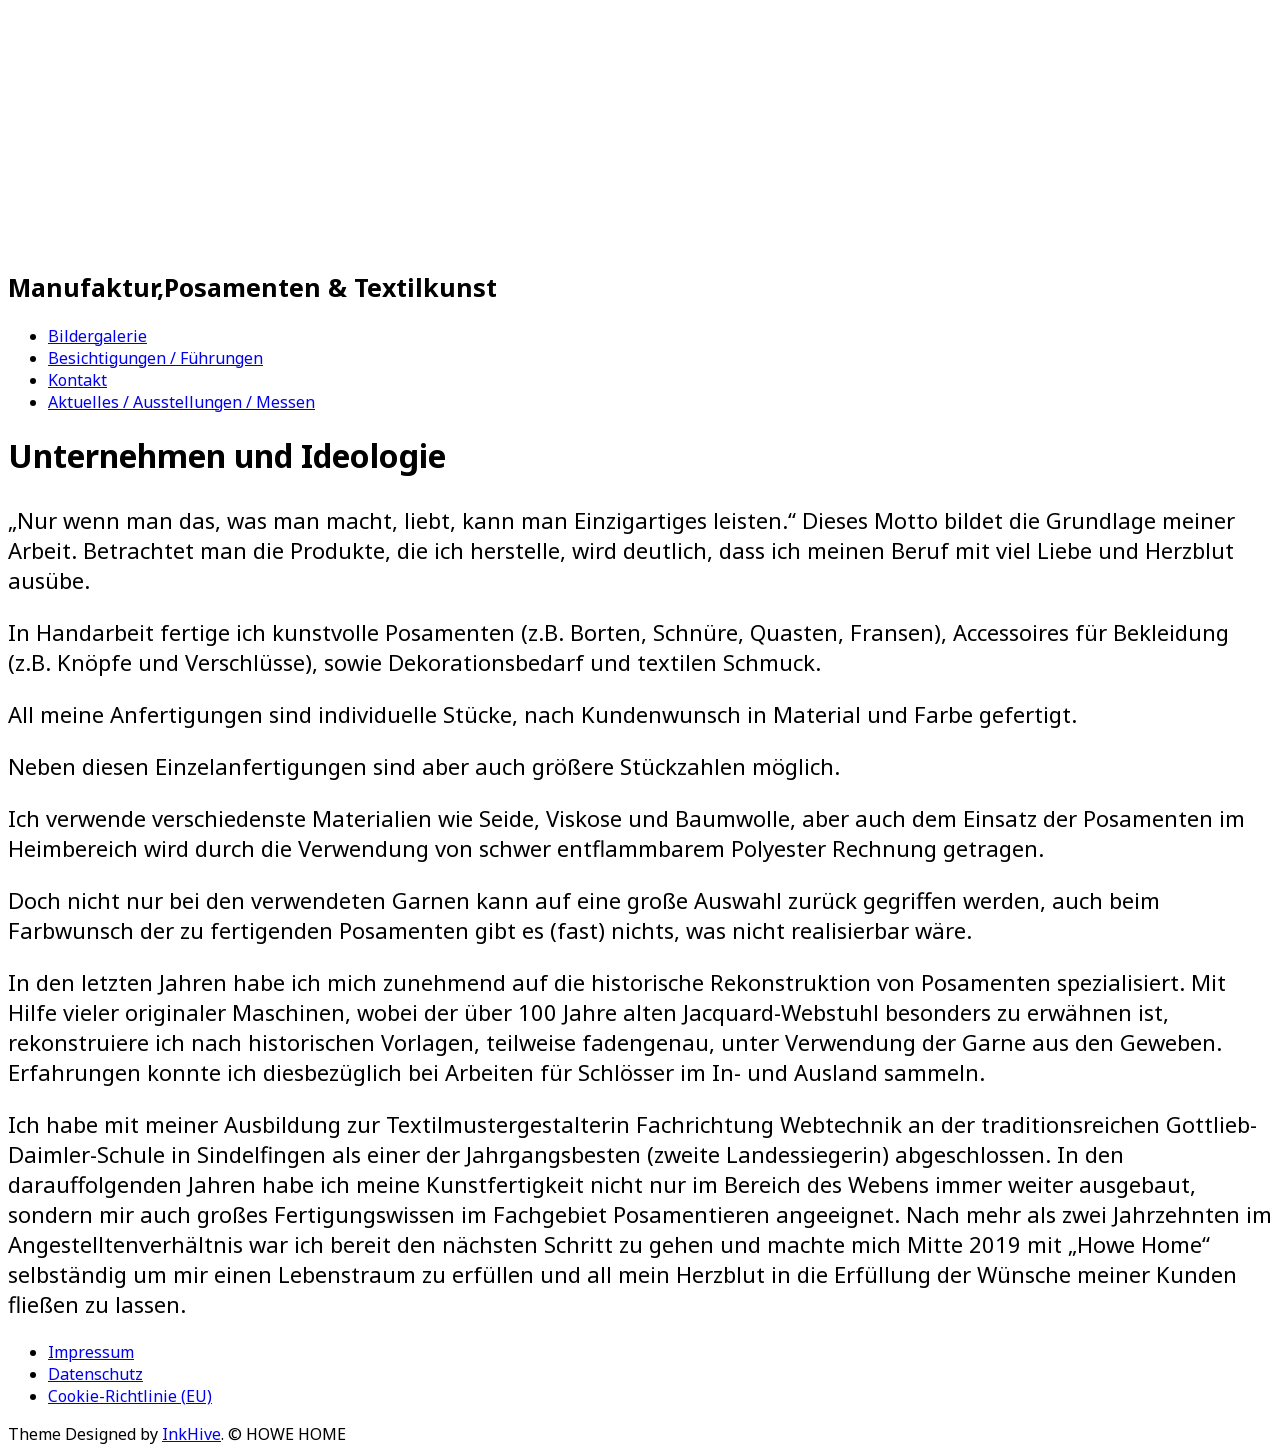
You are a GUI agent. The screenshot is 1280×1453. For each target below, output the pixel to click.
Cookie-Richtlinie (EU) (130, 1396)
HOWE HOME (327, 135)
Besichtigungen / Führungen (155, 358)
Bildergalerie (97, 336)
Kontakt (77, 380)
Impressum (91, 1352)
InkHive (191, 1434)
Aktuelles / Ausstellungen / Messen (181, 402)
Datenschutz (95, 1374)
